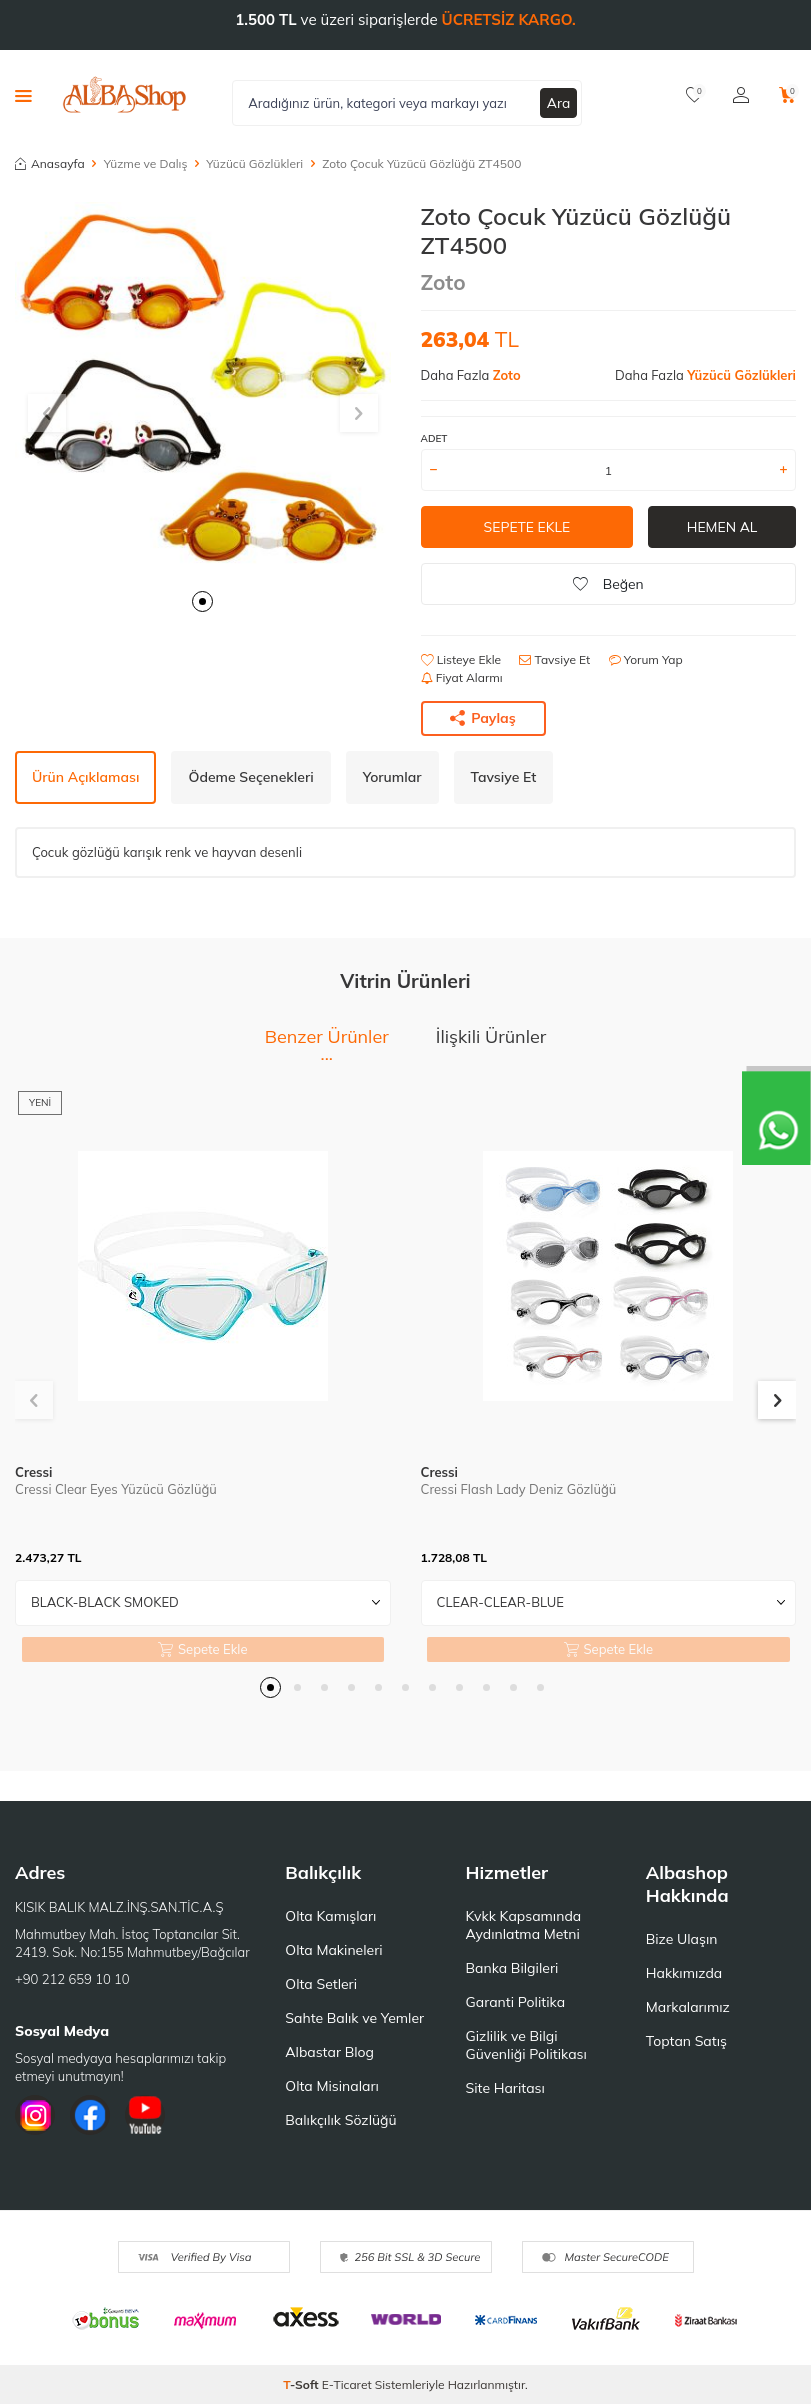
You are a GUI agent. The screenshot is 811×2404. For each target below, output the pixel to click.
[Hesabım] (741, 95)
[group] (203, 390)
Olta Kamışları (330, 1916)
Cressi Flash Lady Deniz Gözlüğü (519, 1489)
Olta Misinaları (331, 2086)
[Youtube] (145, 2115)
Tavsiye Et (554, 659)
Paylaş (483, 718)
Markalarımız (688, 2007)
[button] (202, 601)
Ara (559, 102)
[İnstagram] (35, 2115)
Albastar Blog (329, 2052)
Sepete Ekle (526, 527)
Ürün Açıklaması (85, 777)
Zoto (443, 282)
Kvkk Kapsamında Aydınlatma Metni (524, 1925)
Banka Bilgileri (512, 1968)
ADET (434, 438)
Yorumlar (392, 777)
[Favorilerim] (694, 95)
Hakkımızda (684, 1973)
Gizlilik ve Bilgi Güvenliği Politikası (526, 2045)
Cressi (33, 1472)
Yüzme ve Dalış (146, 163)
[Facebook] (90, 2115)
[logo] (124, 95)
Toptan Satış (686, 2041)
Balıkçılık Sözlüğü (340, 2120)
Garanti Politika (516, 2002)
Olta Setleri (321, 1984)
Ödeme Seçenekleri (250, 777)
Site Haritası (505, 2088)
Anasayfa (50, 163)
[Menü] (23, 95)
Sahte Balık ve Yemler (354, 2018)
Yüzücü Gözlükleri (254, 163)
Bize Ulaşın (682, 1939)
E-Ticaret (347, 2384)
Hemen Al (722, 527)
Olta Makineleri (333, 1950)
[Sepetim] (787, 95)
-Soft (302, 2384)
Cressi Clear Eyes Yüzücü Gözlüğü (116, 1489)
